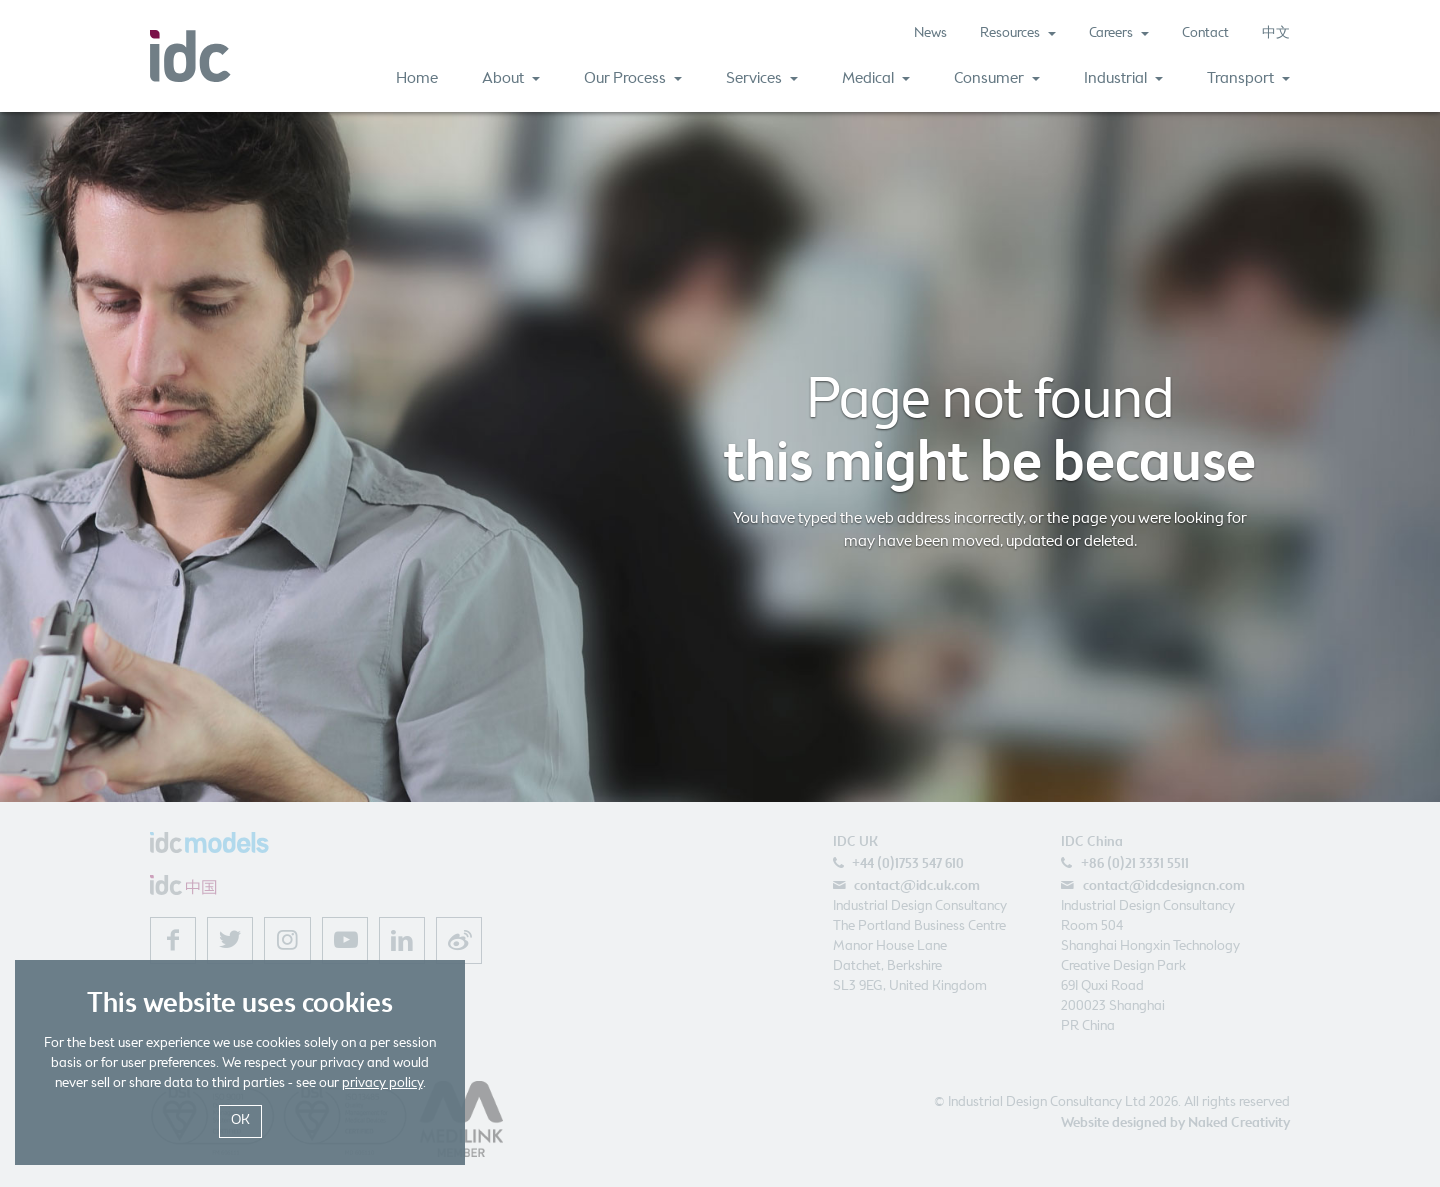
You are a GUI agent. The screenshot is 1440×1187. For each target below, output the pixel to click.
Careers (1119, 33)
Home (417, 78)
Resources (1018, 33)
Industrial (1123, 78)
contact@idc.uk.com (917, 886)
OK (240, 1120)
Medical (876, 78)
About (511, 78)
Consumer (997, 78)
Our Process (633, 78)
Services (762, 78)
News (930, 33)
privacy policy (382, 1083)
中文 (1276, 33)
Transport (1248, 78)
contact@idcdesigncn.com (1164, 886)
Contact (1205, 33)
